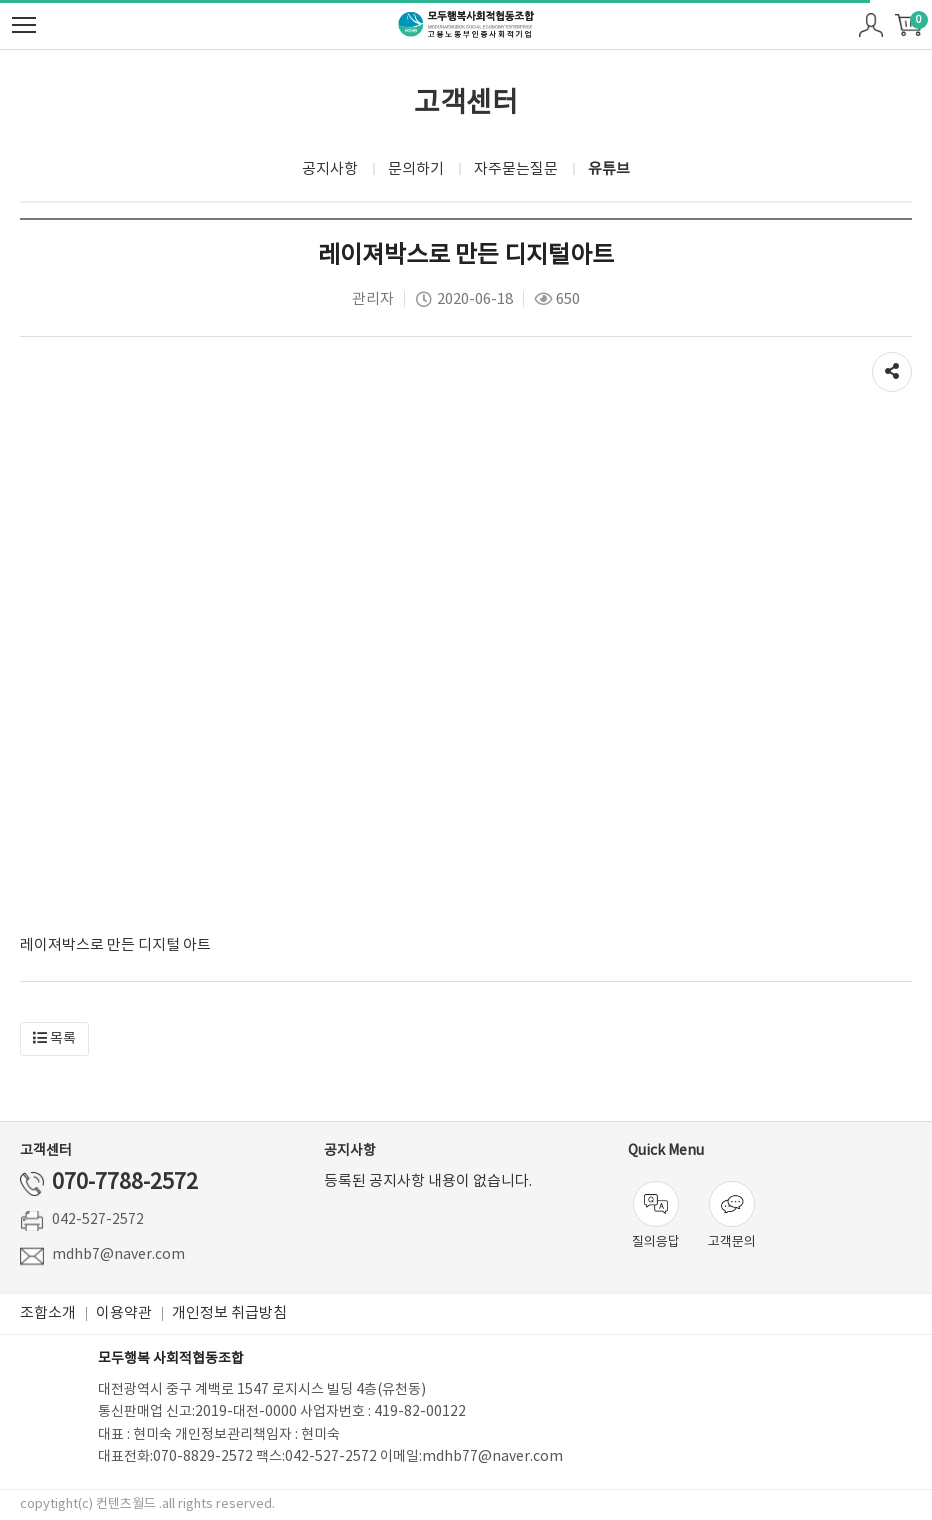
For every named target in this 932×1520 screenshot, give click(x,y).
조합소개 (48, 1313)
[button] (54, 1039)
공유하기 (892, 367)
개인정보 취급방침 (229, 1313)
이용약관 (124, 1313)
